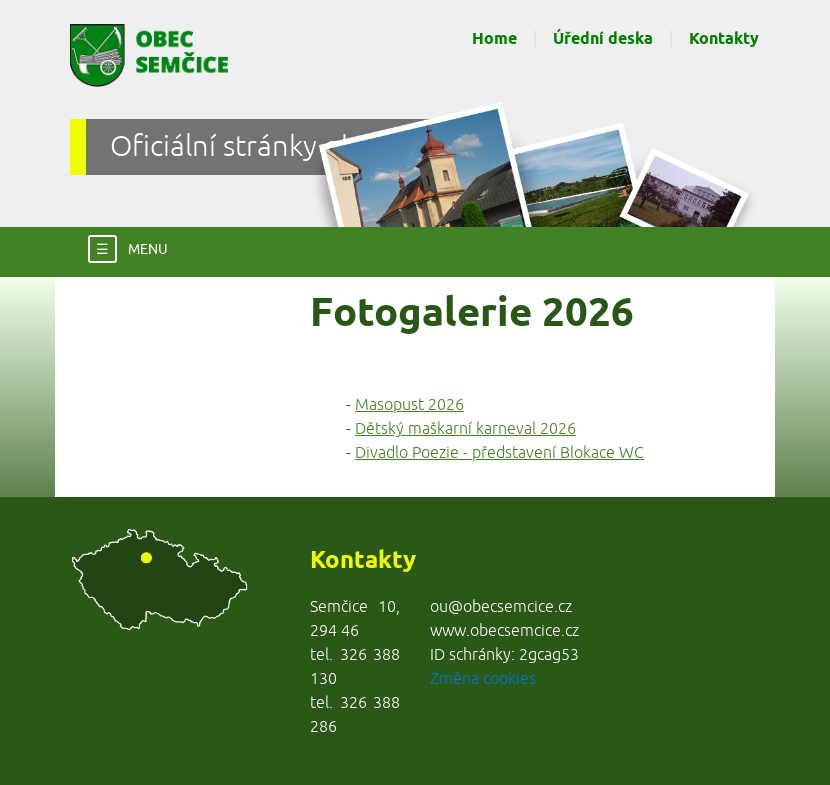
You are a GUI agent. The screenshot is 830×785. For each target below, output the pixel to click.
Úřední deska (603, 39)
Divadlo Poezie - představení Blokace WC (499, 453)
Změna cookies (483, 679)
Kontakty (724, 39)
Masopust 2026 (409, 405)
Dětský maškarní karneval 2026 (465, 429)
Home (494, 39)
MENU (128, 248)
